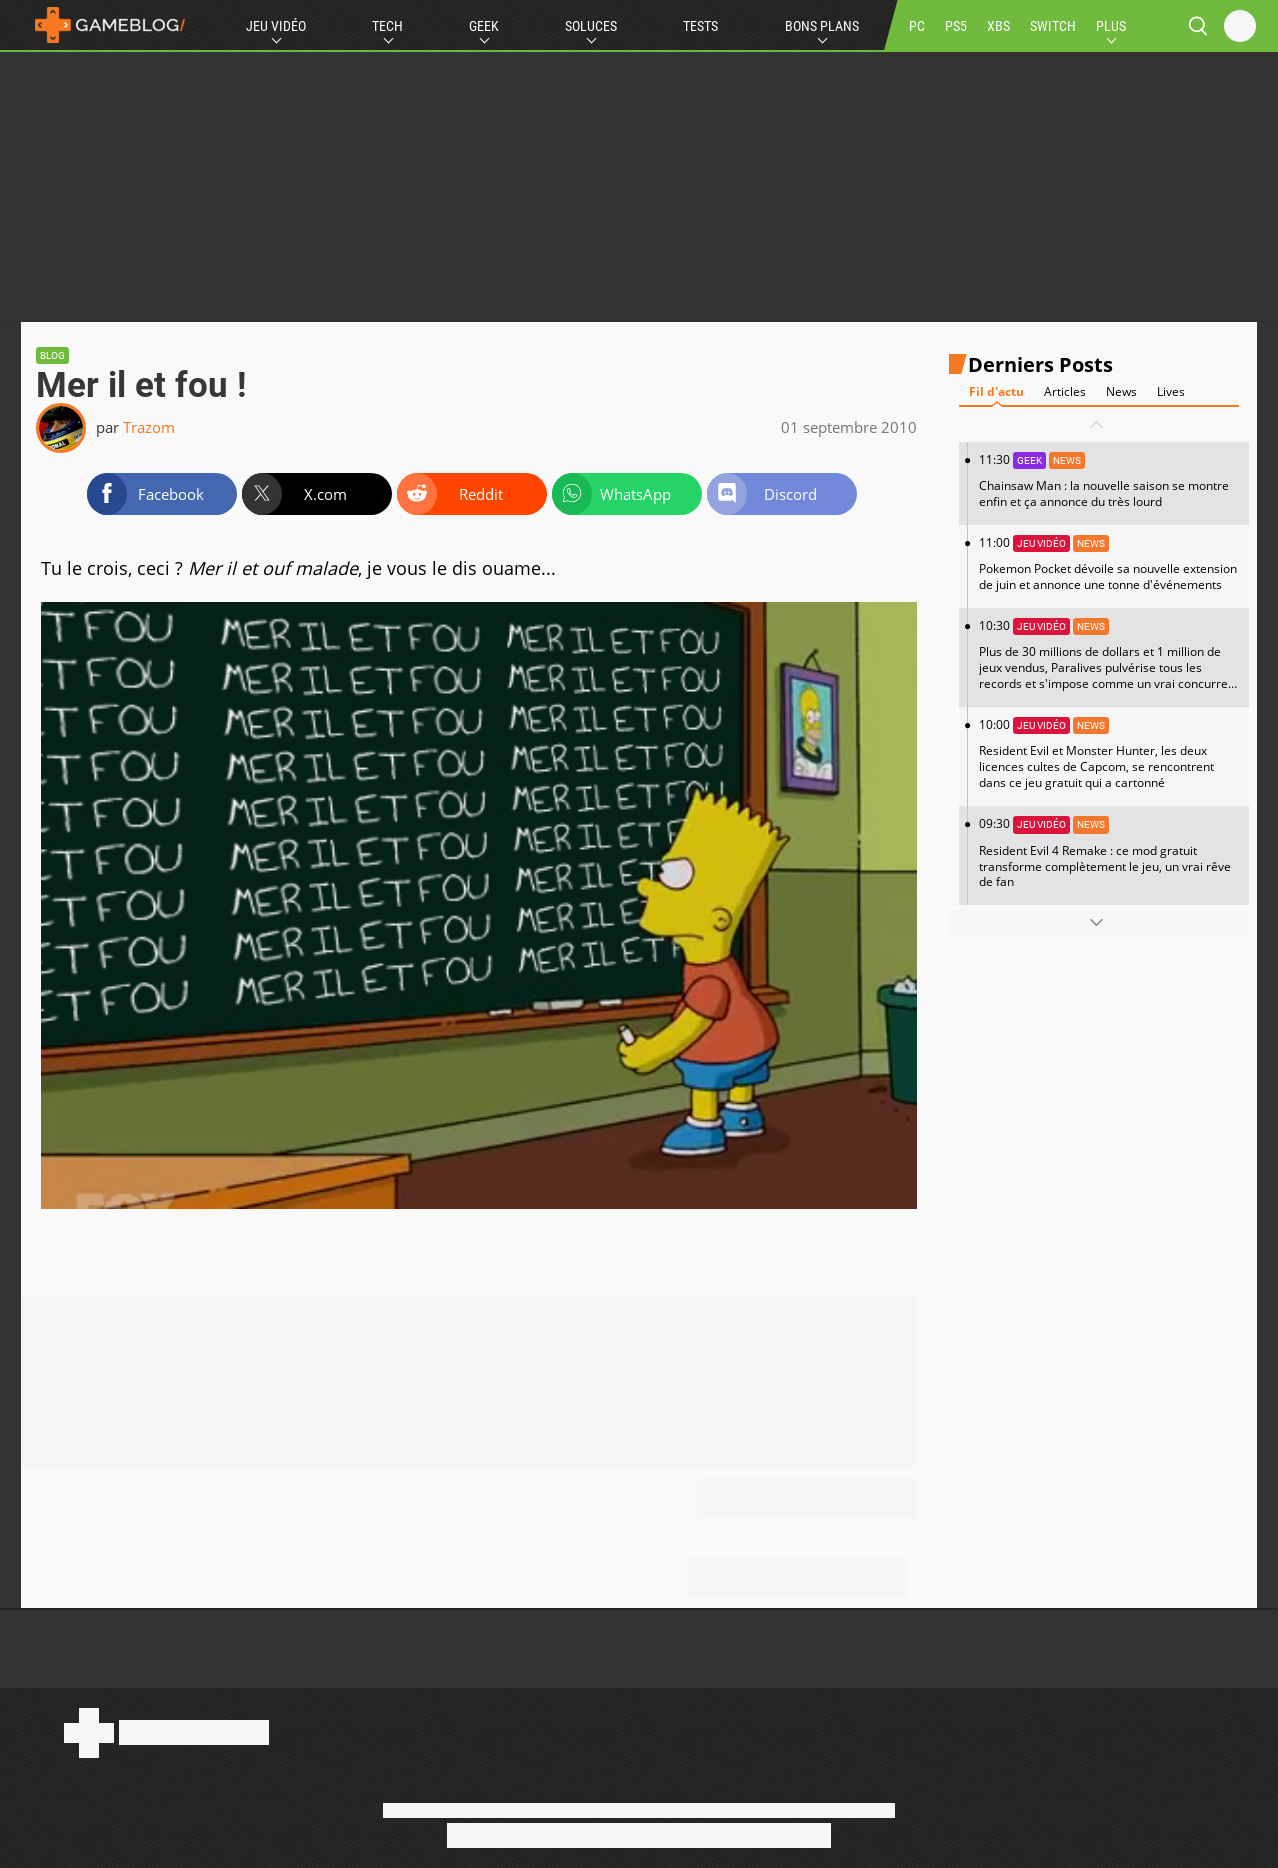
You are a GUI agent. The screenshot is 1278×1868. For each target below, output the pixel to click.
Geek (484, 26)
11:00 (1109, 563)
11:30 (1109, 480)
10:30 (1109, 662)
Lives (1171, 391)
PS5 (956, 26)
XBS (998, 26)
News (1121, 391)
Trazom (149, 427)
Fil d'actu (996, 391)
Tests (700, 26)
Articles (1065, 391)
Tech (387, 26)
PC (917, 26)
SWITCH (1053, 26)
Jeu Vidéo (276, 26)
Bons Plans (822, 26)
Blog (52, 355)
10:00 (1109, 753)
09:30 (1109, 852)
